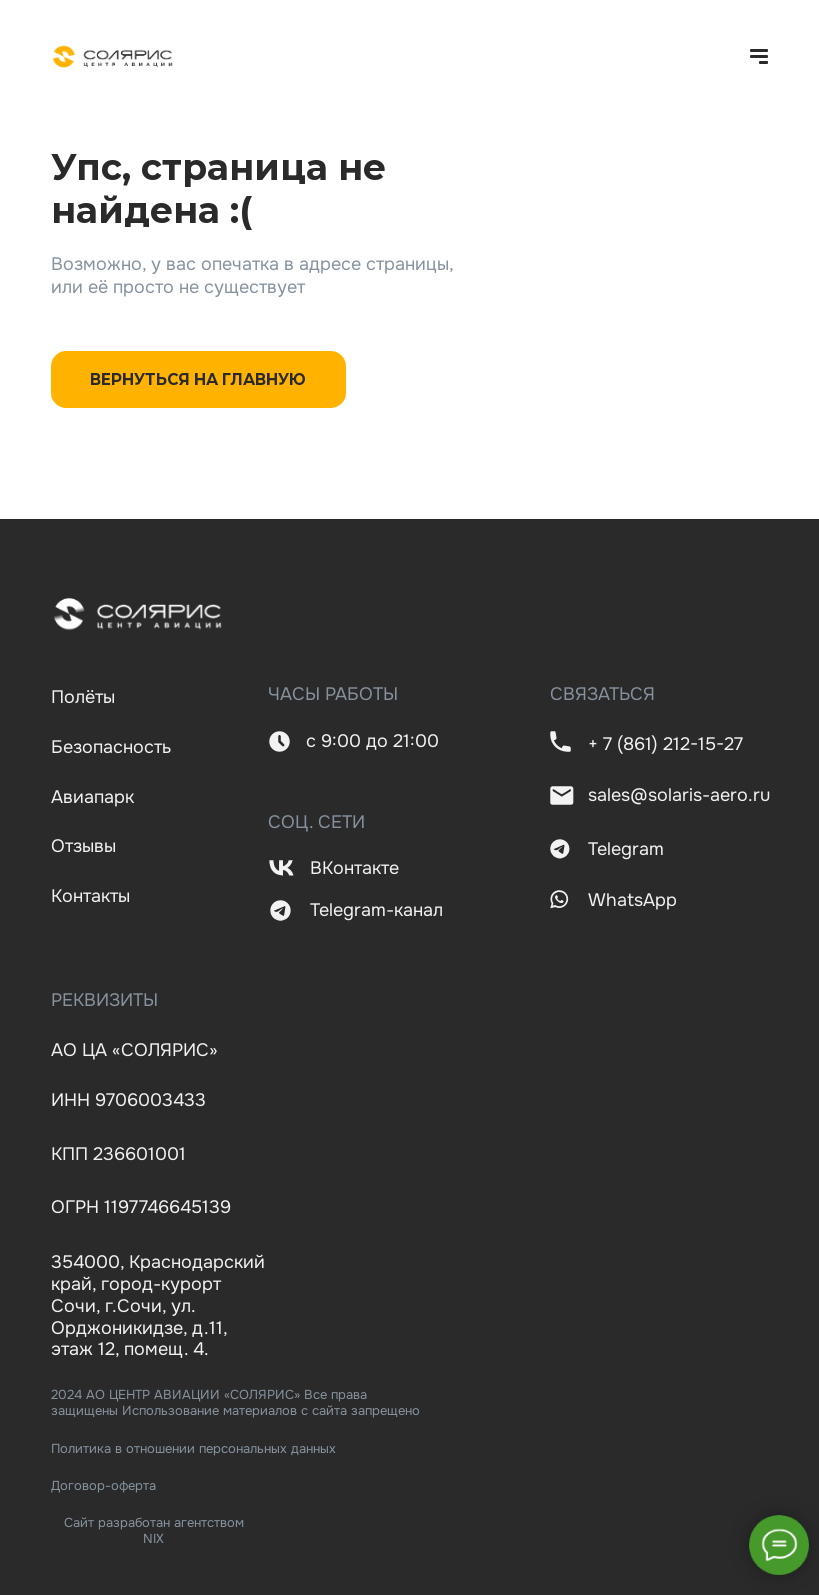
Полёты (83, 697)
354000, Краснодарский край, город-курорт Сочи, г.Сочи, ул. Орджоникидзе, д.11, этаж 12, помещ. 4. (158, 1305)
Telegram (626, 849)
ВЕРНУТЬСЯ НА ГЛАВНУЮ (198, 379)
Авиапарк (92, 797)
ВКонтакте (354, 868)
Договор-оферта (103, 1486)
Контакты (90, 896)
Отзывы (83, 846)
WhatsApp (632, 900)
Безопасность (111, 747)
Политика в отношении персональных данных (193, 1449)
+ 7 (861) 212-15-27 (665, 744)
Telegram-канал (376, 910)
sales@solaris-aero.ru (679, 795)
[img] (113, 57)
